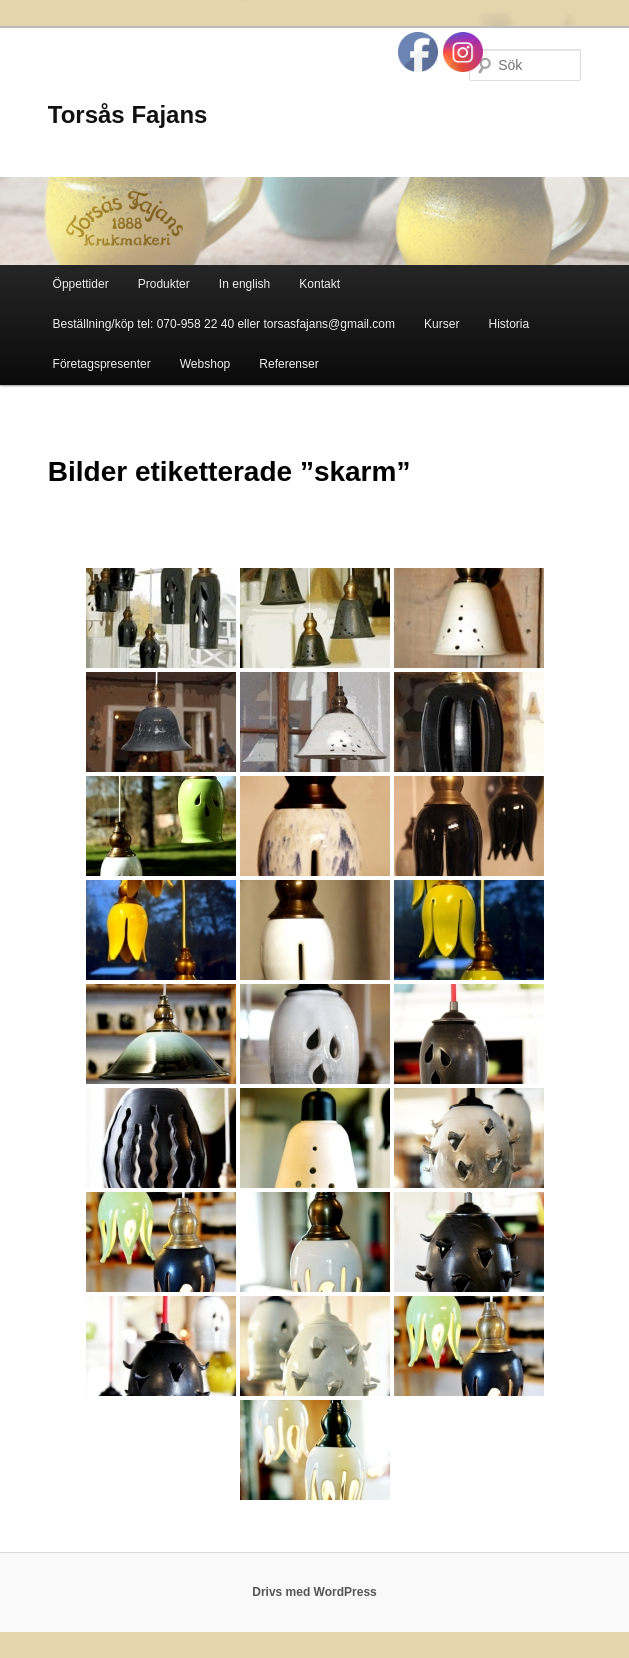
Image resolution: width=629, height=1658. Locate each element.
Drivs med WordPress (314, 1592)
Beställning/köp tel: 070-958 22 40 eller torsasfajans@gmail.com (224, 324)
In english (244, 284)
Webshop (205, 364)
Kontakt (319, 284)
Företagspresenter (102, 364)
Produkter (164, 284)
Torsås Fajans (128, 114)
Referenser (288, 364)
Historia (509, 324)
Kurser (441, 324)
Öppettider (81, 284)
